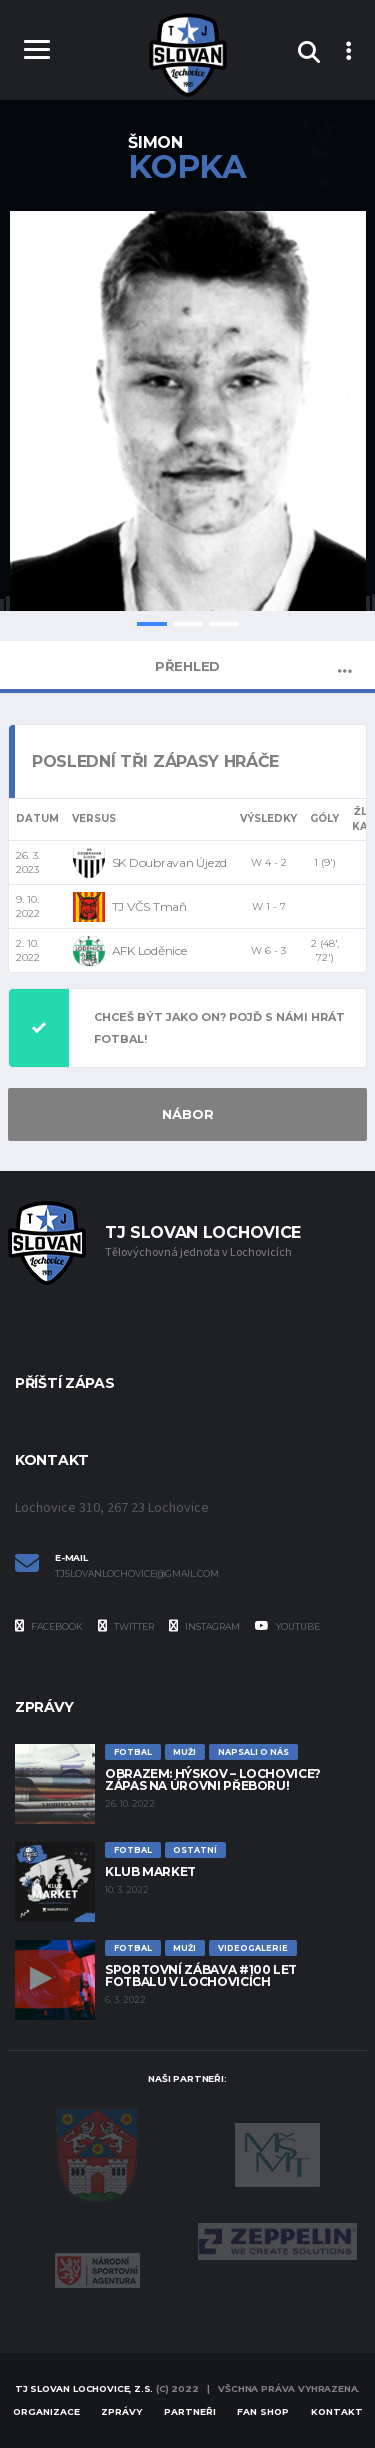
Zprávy (121, 2411)
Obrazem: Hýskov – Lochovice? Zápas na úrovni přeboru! (213, 1779)
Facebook (49, 1626)
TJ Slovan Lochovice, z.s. (84, 2388)
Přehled (187, 666)
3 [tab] (224, 624)
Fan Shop (263, 2411)
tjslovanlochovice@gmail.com (137, 1574)
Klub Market (150, 1871)
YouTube (287, 1626)
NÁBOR (188, 1114)
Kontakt (337, 2411)
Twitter (126, 1626)
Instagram (204, 1626)
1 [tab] (152, 624)
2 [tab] (188, 624)
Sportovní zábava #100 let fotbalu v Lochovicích (201, 1975)
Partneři (190, 2411)
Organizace (46, 2411)
